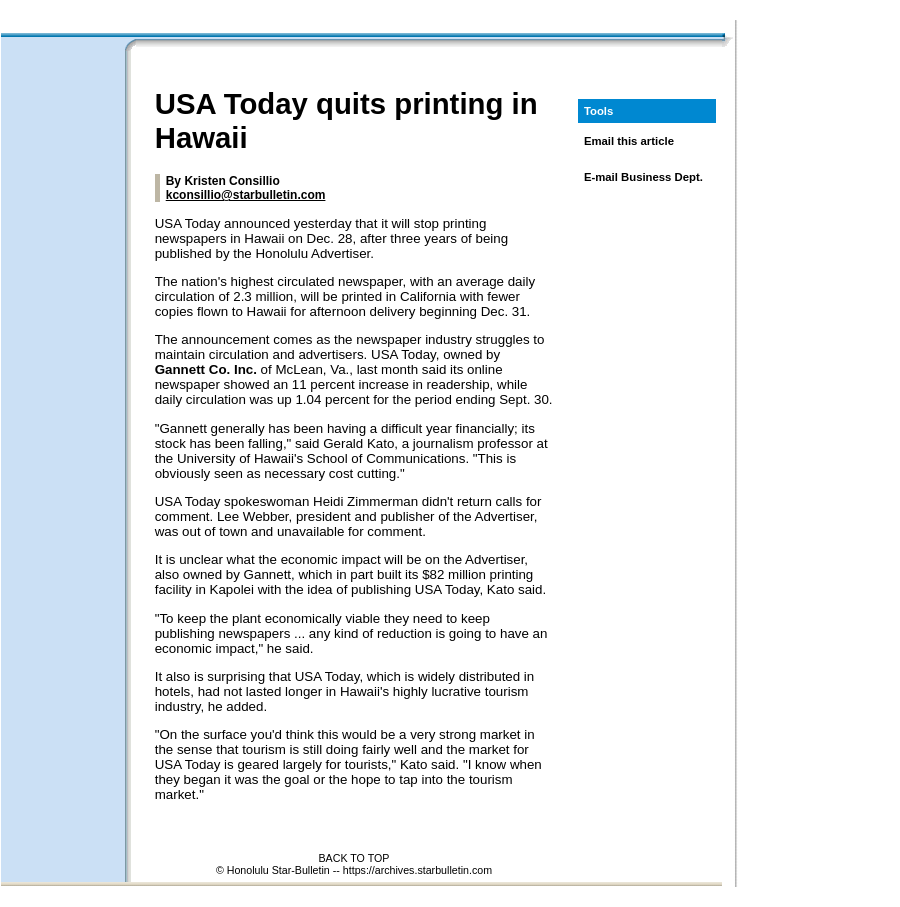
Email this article (629, 141)
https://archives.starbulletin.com (417, 870)
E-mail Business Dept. (643, 177)
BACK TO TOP (354, 858)
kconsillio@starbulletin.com (246, 195)
